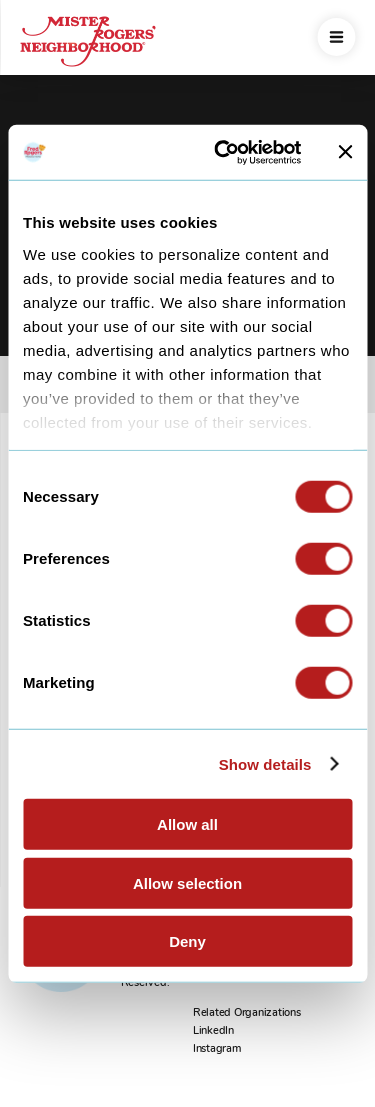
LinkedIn (213, 1030)
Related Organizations (247, 1012)
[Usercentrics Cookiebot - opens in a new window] (223, 152)
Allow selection (187, 882)
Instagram (217, 1048)
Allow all (187, 824)
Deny (187, 941)
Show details (265, 763)
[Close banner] (345, 152)
